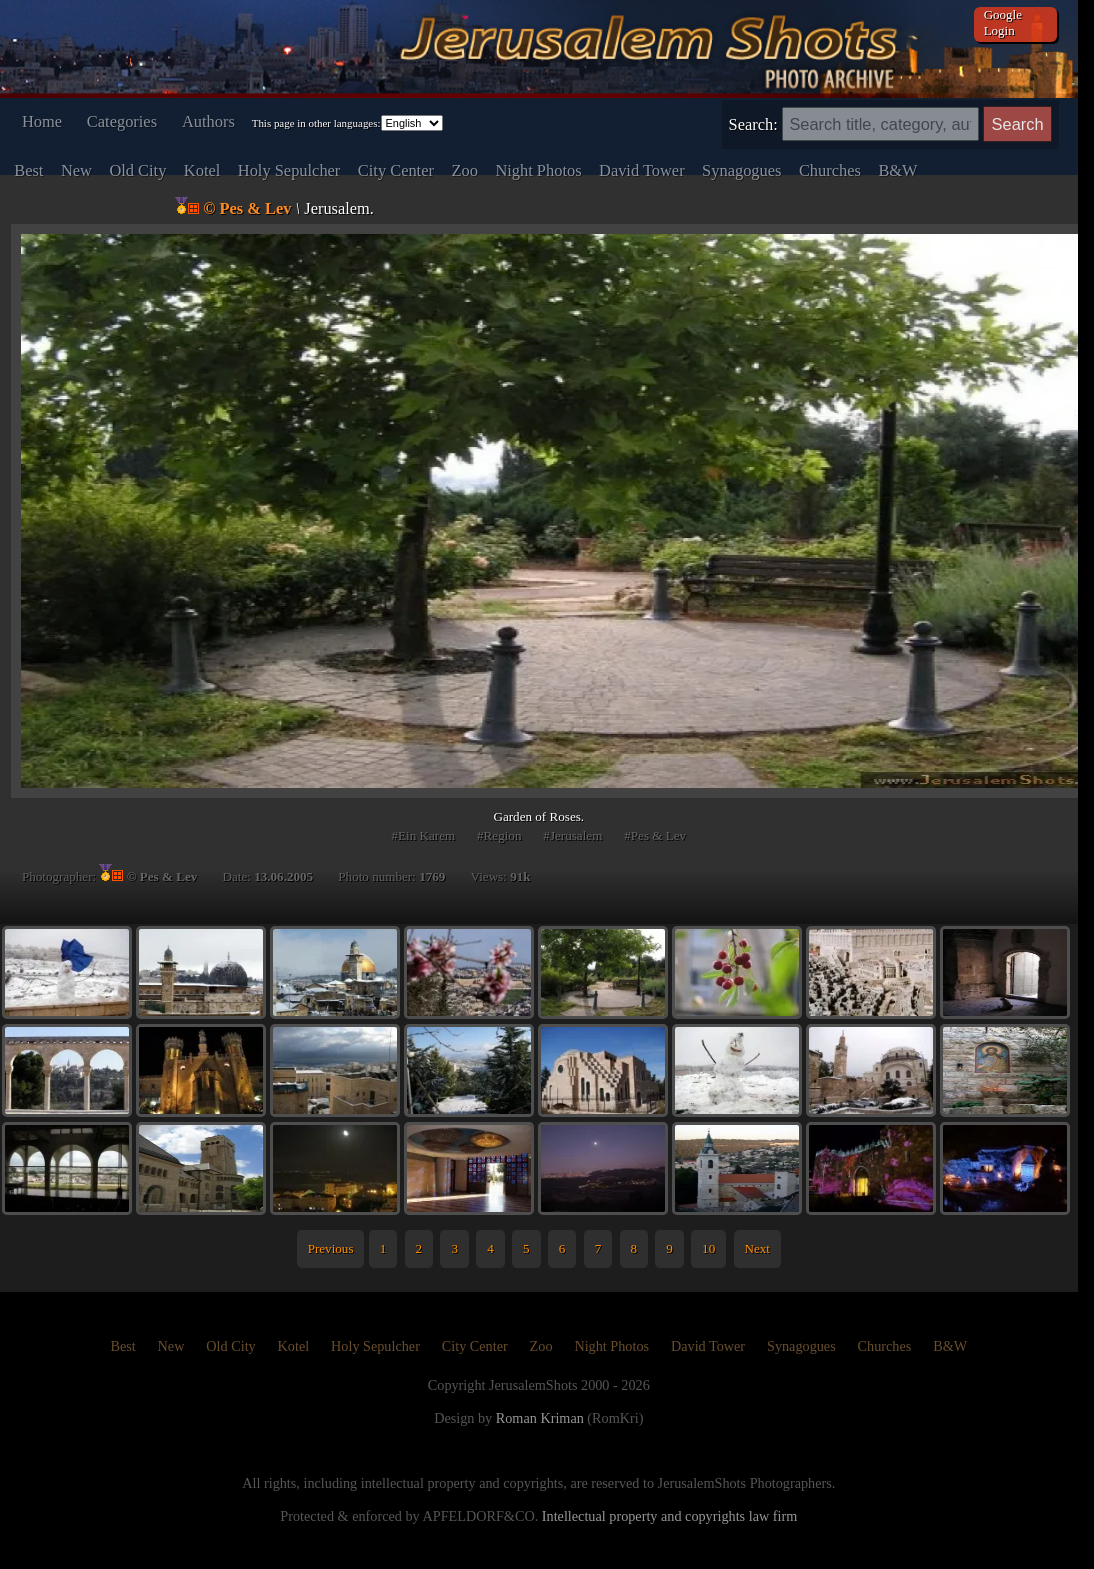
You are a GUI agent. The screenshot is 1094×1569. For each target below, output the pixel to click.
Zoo (464, 170)
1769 (432, 876)
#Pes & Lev (655, 835)
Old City (137, 170)
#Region (499, 835)
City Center (396, 170)
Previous (331, 1248)
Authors (208, 121)
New (76, 170)
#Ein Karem (423, 835)
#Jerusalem (572, 835)
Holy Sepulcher (289, 170)
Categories (122, 121)
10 (708, 1248)
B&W (897, 170)
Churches (830, 170)
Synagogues (741, 170)
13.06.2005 (283, 876)
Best (28, 170)
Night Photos (538, 170)
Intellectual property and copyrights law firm (669, 1516)
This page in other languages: (316, 123)
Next (756, 1248)
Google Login (1003, 22)
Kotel (202, 170)
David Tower (642, 170)
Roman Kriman (540, 1418)
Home (42, 121)
